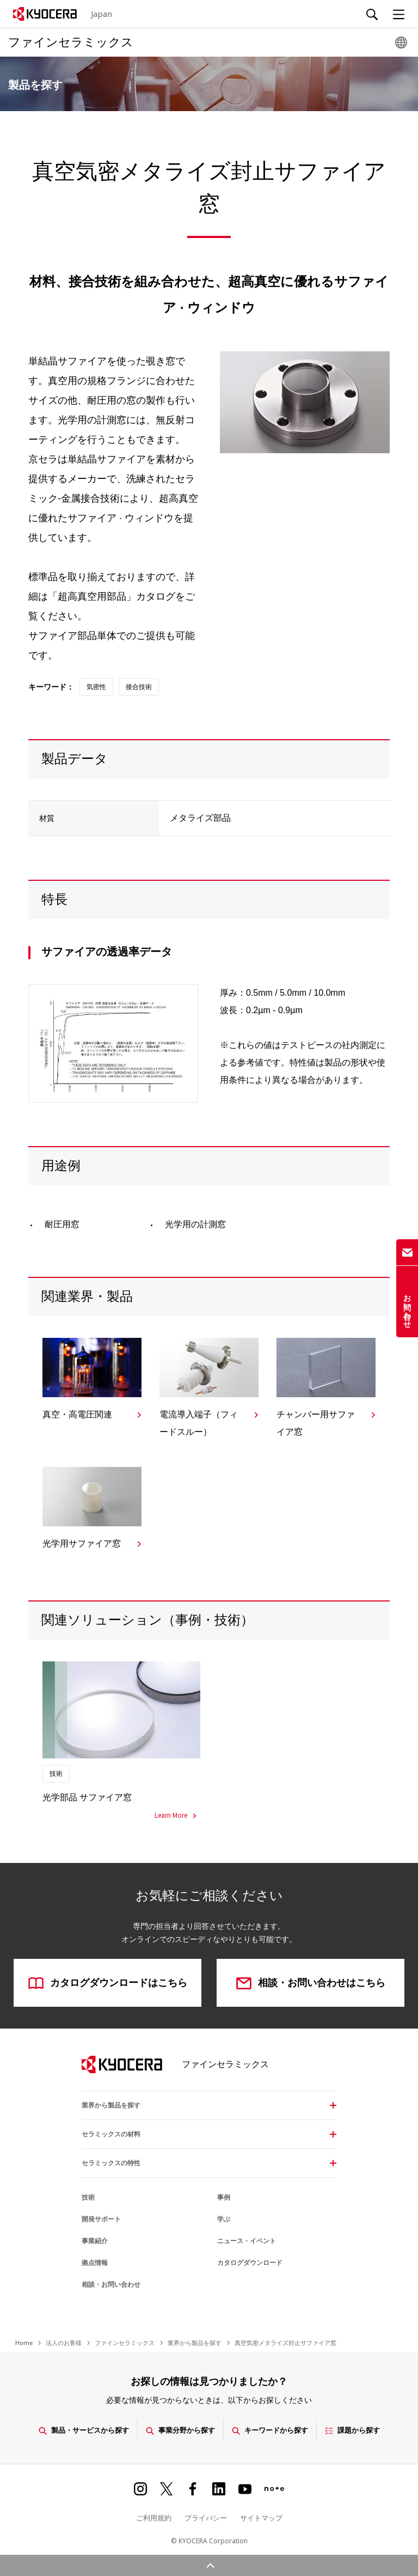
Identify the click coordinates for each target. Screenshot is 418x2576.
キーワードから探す (270, 2430)
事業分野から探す (180, 2430)
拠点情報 (95, 2263)
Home (24, 2343)
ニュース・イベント (246, 2241)
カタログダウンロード (249, 2263)
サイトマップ (261, 2518)
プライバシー (206, 2518)
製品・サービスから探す (84, 2430)
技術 (88, 2197)
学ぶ (223, 2219)
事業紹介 (95, 2241)
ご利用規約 (153, 2518)
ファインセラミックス (125, 2343)
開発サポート (101, 2219)
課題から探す (352, 2430)
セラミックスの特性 (111, 2163)
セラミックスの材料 (111, 2134)
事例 (223, 2197)
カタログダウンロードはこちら (107, 1983)
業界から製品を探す (111, 2105)
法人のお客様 (64, 2343)
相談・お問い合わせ (111, 2284)
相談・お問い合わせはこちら (310, 1983)
